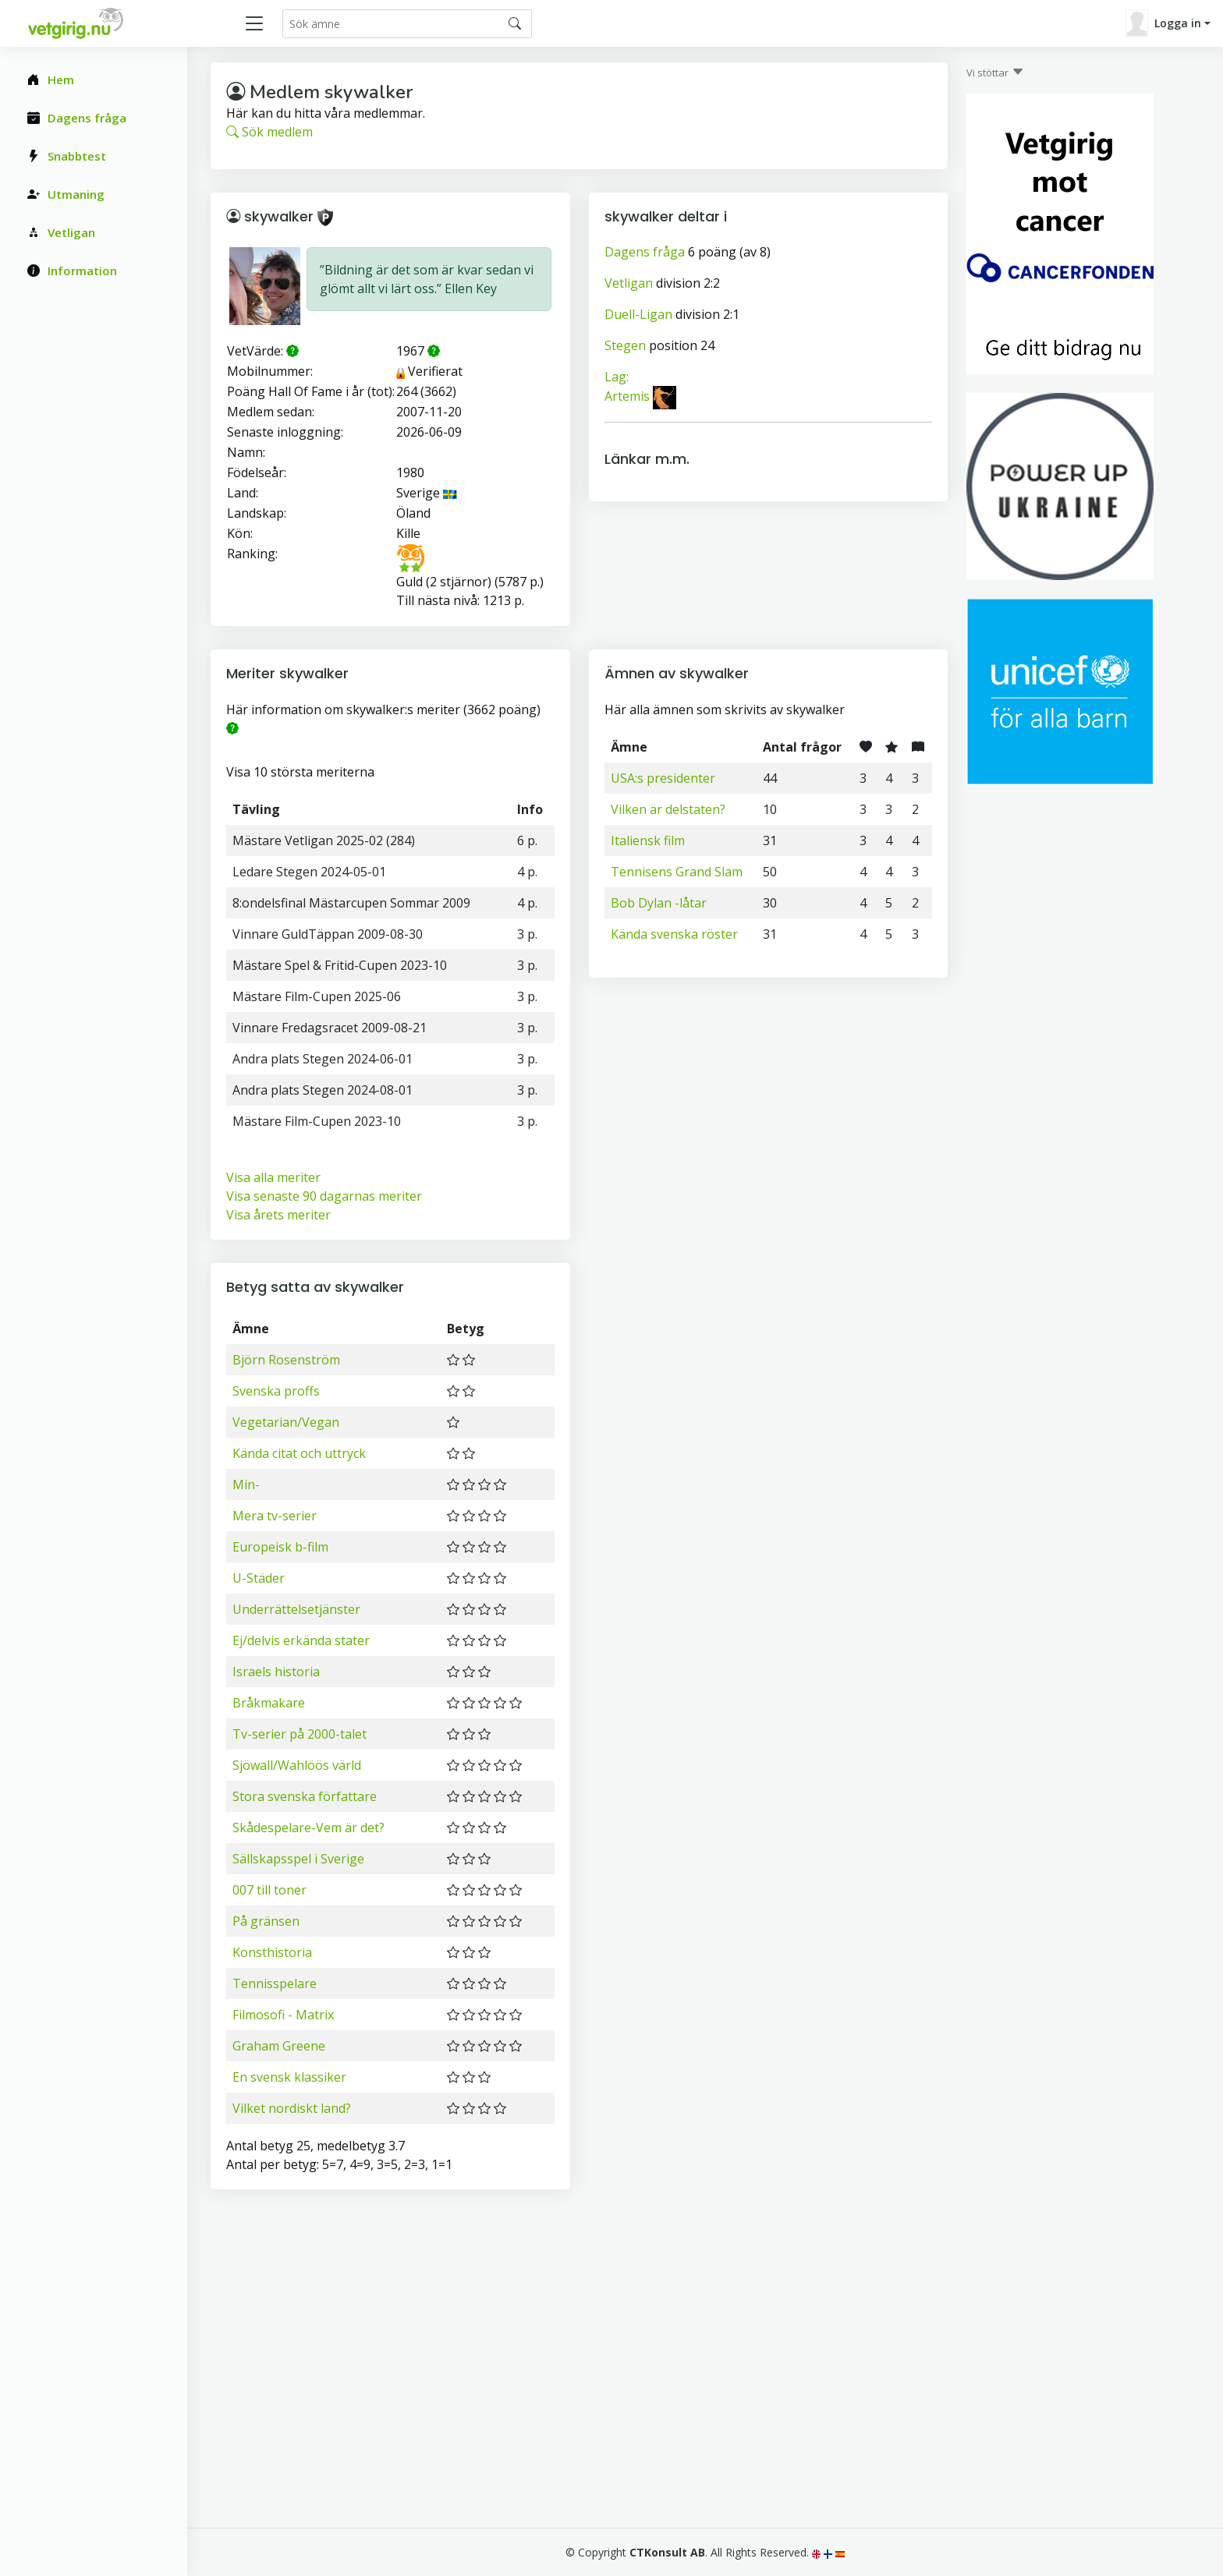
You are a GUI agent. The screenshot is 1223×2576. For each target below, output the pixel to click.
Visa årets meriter (278, 1214)
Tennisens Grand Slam (677, 871)
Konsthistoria (272, 1952)
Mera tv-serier (274, 1515)
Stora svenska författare (304, 1796)
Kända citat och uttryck (299, 1453)
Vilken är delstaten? (668, 809)
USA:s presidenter (663, 778)
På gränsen (266, 1921)
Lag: (616, 376)
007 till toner (269, 1889)
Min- (246, 1484)
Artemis (627, 396)
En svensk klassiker (289, 2077)
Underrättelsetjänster (296, 1609)
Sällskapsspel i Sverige (298, 1858)
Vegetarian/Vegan (285, 1422)
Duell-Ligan (638, 314)
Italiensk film (648, 840)
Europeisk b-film (280, 1546)
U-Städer (258, 1578)
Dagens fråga (644, 251)
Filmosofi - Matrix (283, 2014)
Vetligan (628, 283)
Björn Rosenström (286, 1359)
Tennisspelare (274, 1983)
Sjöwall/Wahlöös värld (296, 1765)
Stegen (625, 345)
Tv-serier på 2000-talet (299, 1734)
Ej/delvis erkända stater (301, 1640)
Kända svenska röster (674, 934)
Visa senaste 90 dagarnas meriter (324, 1196)
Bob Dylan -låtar (659, 902)
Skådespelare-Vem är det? (308, 1827)
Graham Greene (278, 2045)
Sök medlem (269, 131)
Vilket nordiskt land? (291, 2108)
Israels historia (276, 1671)
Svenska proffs (276, 1390)
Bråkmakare (268, 1702)
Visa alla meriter (273, 1177)
